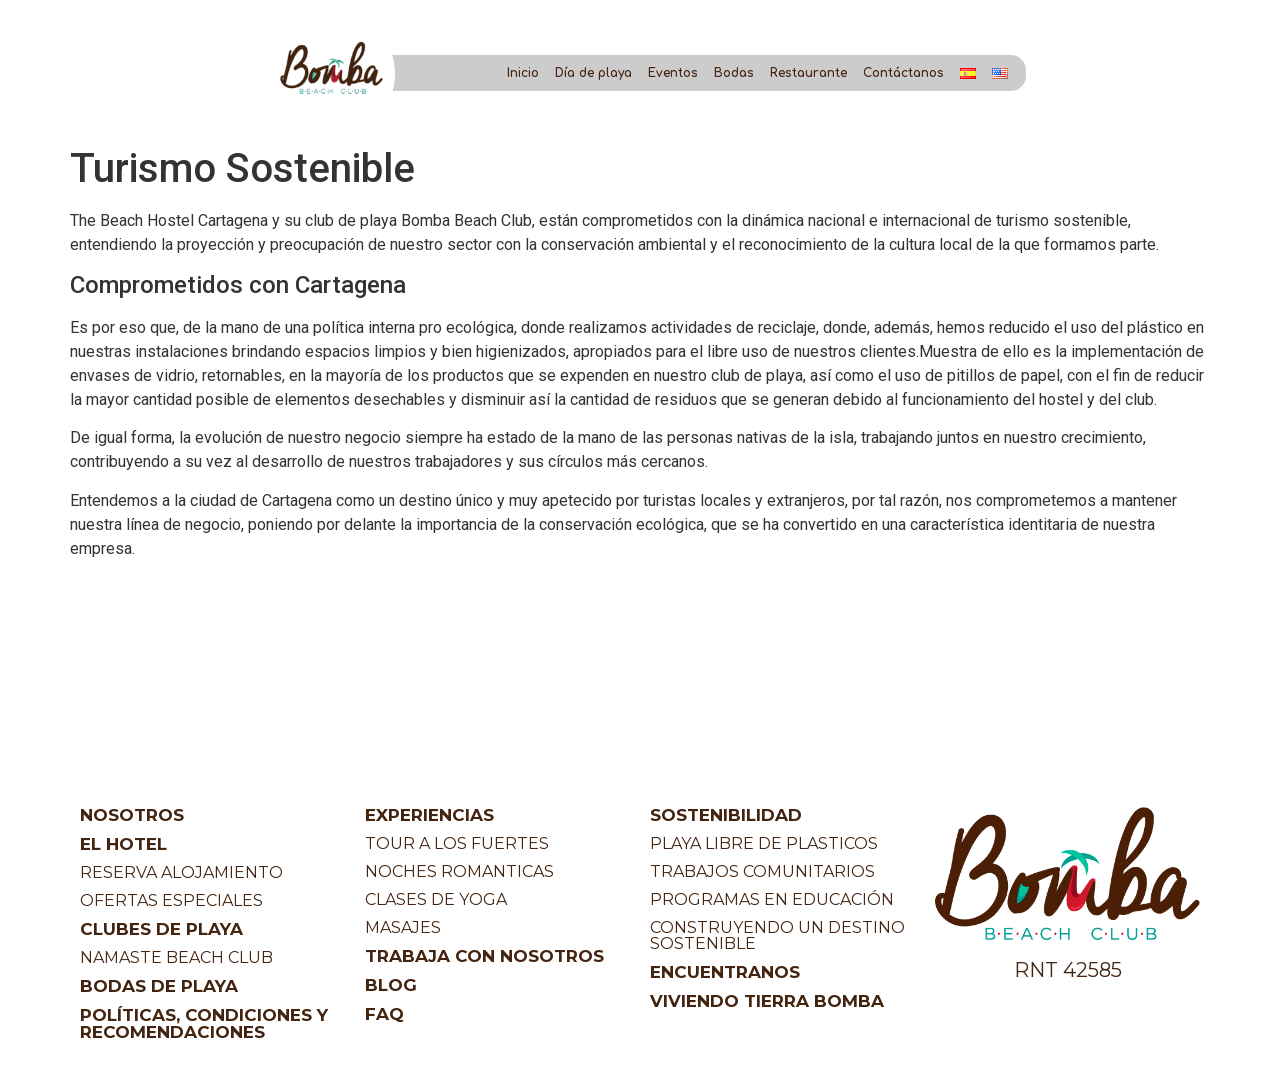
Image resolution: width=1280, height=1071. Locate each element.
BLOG (391, 985)
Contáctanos (903, 73)
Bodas (734, 73)
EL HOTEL (123, 844)
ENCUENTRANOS (725, 972)
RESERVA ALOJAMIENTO (181, 872)
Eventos (673, 73)
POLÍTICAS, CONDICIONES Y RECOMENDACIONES (204, 1023)
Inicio (523, 73)
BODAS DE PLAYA (159, 986)
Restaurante (808, 73)
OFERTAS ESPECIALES (171, 900)
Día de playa (593, 73)
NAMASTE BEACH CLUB (176, 957)
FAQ (384, 1014)
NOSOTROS (132, 815)
